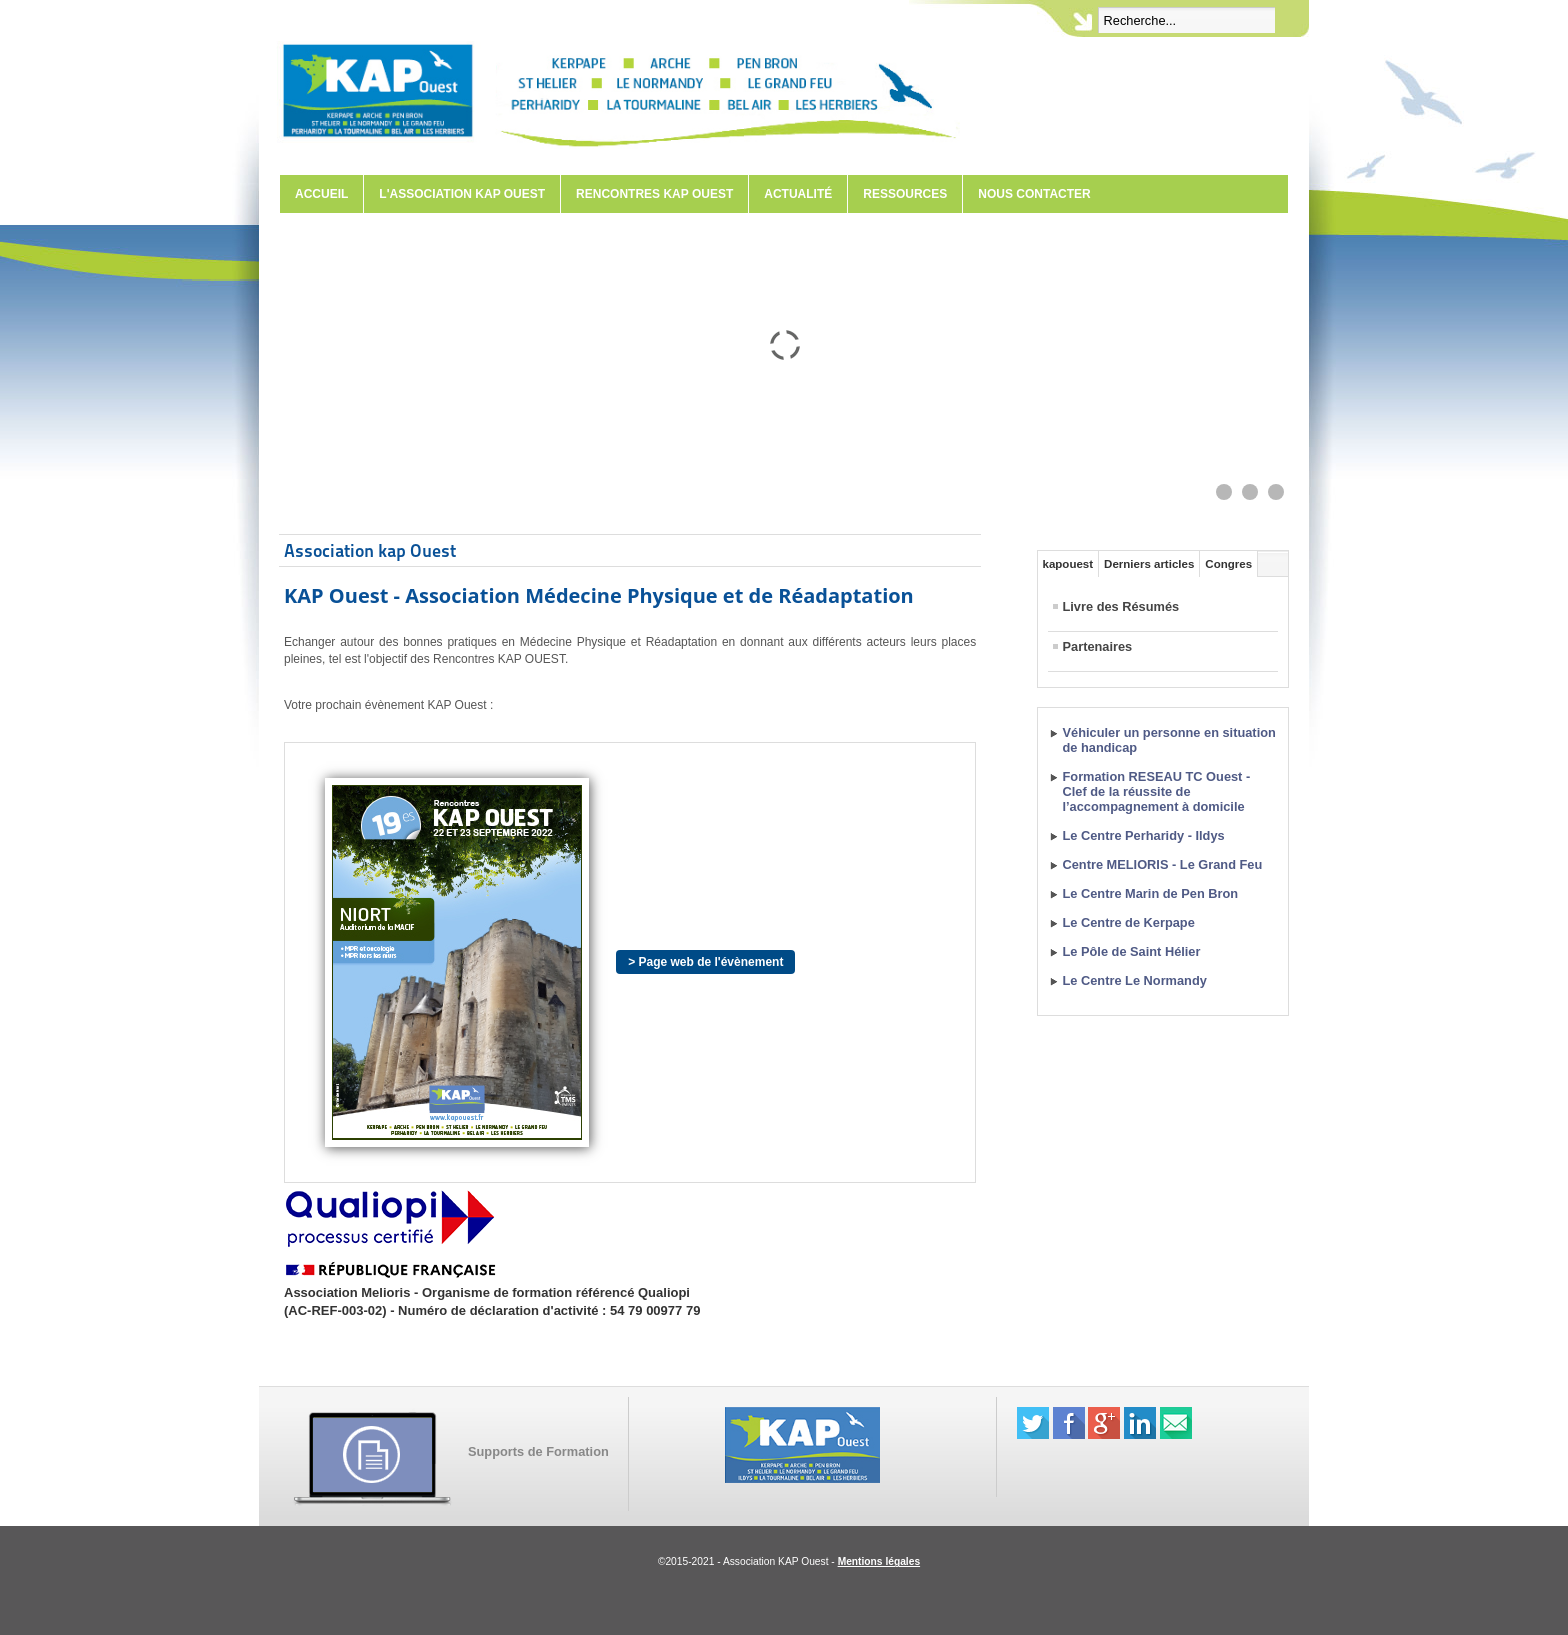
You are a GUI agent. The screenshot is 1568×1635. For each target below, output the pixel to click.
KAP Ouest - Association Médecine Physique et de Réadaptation (599, 595)
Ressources (905, 194)
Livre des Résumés (1121, 606)
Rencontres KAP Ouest (654, 194)
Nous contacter (1034, 194)
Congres (1228, 564)
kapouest (1068, 564)
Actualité (798, 194)
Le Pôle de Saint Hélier (1132, 951)
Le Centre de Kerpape (1129, 922)
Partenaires (1098, 646)
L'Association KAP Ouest (462, 194)
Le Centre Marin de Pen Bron (1151, 893)
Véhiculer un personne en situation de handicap (1169, 740)
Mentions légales (879, 1561)
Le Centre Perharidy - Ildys (1144, 835)
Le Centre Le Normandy (1135, 980)
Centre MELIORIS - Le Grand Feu (1163, 864)
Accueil (321, 194)
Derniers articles (1149, 564)
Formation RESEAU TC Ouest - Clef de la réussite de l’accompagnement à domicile (1157, 791)
